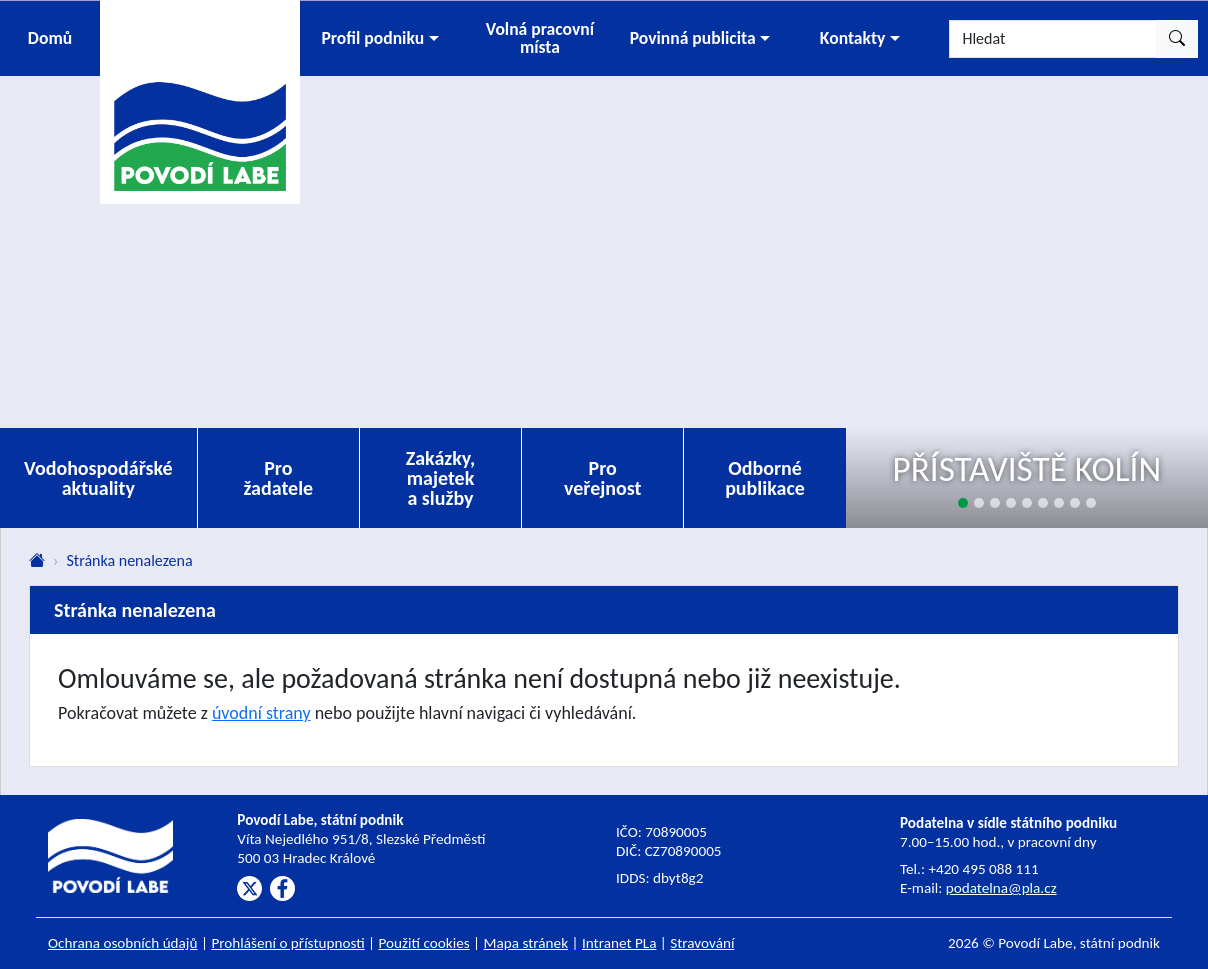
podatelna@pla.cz (1001, 888)
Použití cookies (424, 943)
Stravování (702, 943)
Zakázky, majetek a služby (441, 478)
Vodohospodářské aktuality (98, 478)
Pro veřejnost (603, 478)
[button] (380, 38)
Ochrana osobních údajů (123, 943)
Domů (50, 38)
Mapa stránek (526, 943)
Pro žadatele (278, 478)
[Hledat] (1053, 39)
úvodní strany (261, 713)
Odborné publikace (765, 478)
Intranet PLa (619, 943)
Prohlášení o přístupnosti (287, 943)
